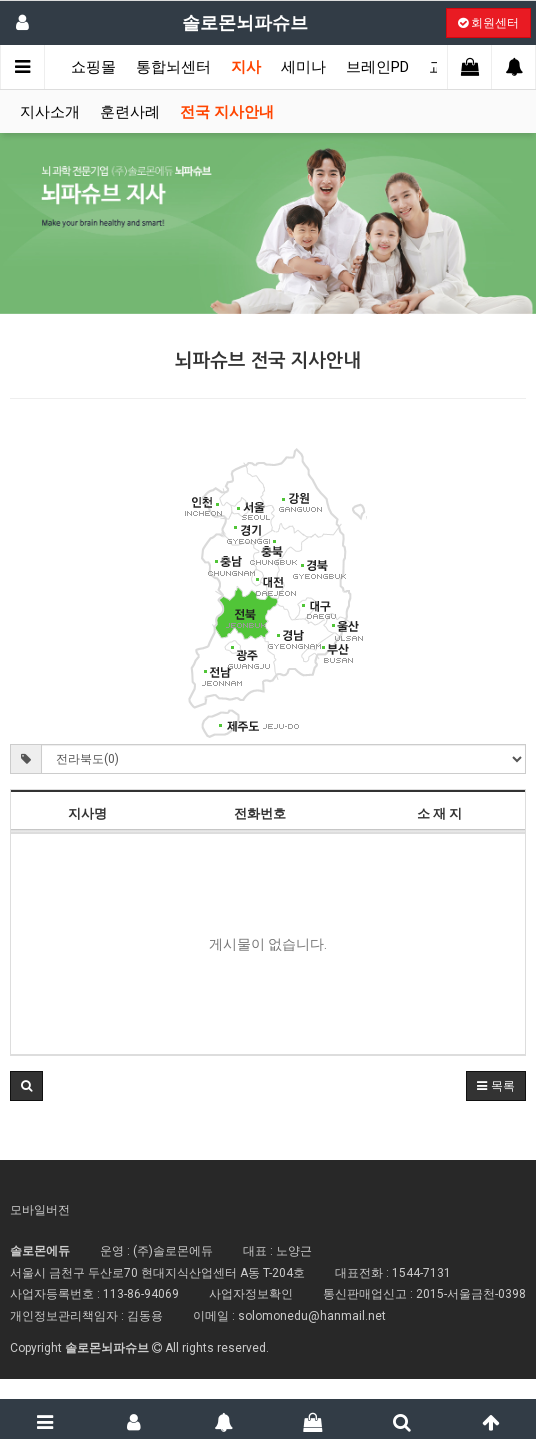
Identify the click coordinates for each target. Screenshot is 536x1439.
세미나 (303, 67)
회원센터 (488, 23)
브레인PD (377, 67)
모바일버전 (40, 1210)
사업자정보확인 (251, 1294)
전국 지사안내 (227, 112)
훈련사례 (130, 112)
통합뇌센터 (173, 67)
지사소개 (50, 112)
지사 (246, 67)
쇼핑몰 (93, 67)
